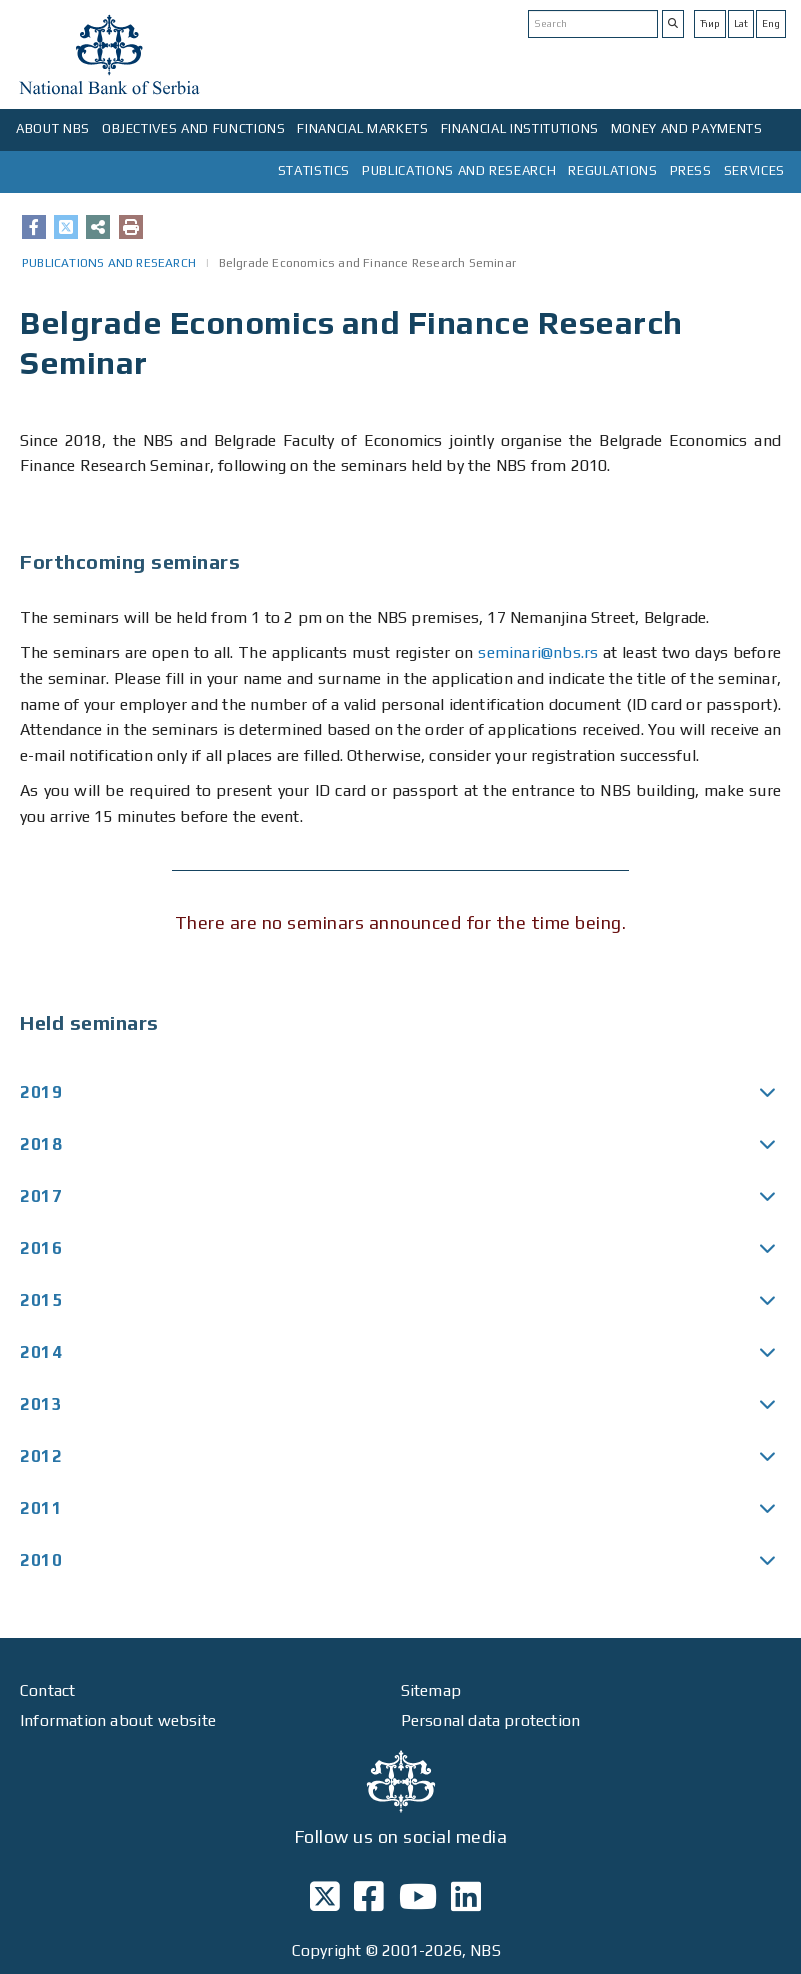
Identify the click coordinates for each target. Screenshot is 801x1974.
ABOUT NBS (53, 128)
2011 (41, 1508)
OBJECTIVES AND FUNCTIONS (194, 128)
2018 (41, 1144)
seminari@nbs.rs (538, 652)
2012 (41, 1456)
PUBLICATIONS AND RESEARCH (459, 170)
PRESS (691, 170)
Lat (741, 23)
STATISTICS (314, 170)
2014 (41, 1352)
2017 (41, 1196)
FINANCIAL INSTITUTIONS (520, 128)
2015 (41, 1300)
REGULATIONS (612, 170)
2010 (41, 1560)
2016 (41, 1248)
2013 (41, 1404)
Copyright (327, 1950)
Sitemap (431, 1690)
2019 (41, 1092)
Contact (47, 1690)
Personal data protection (491, 1720)
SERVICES (754, 170)
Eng (771, 23)
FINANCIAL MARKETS (362, 128)
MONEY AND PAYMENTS (687, 128)
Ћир (710, 23)
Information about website (118, 1720)
